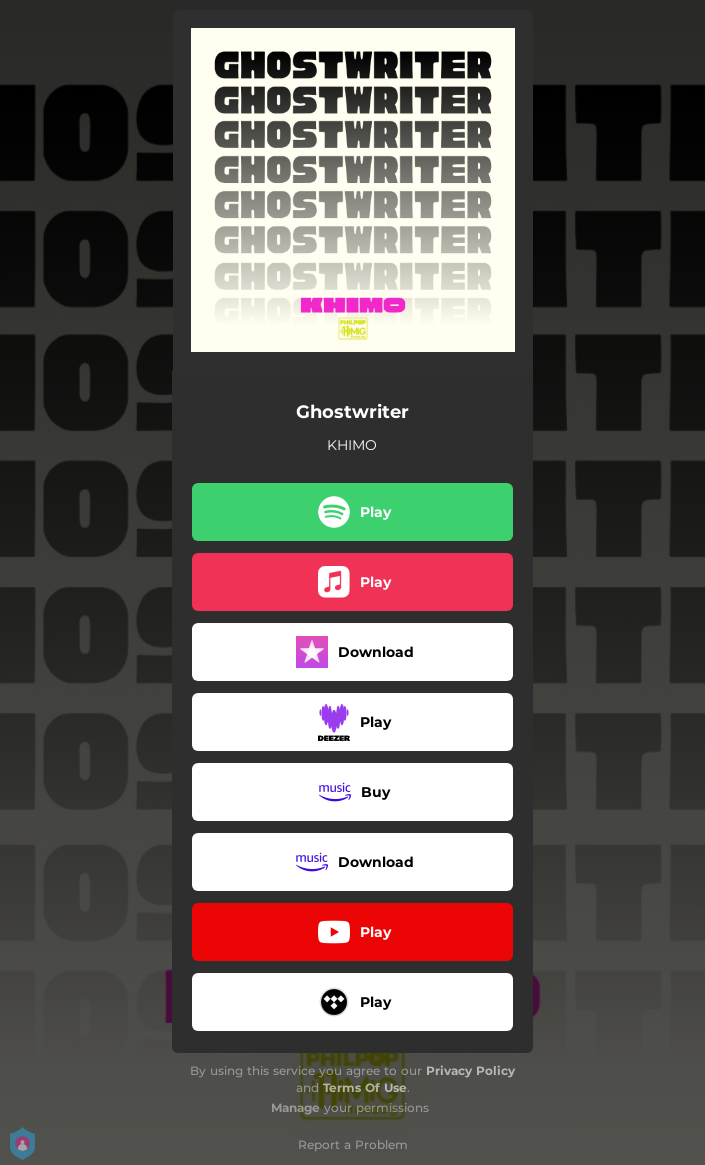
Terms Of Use (365, 1087)
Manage (295, 1107)
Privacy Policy (470, 1070)
